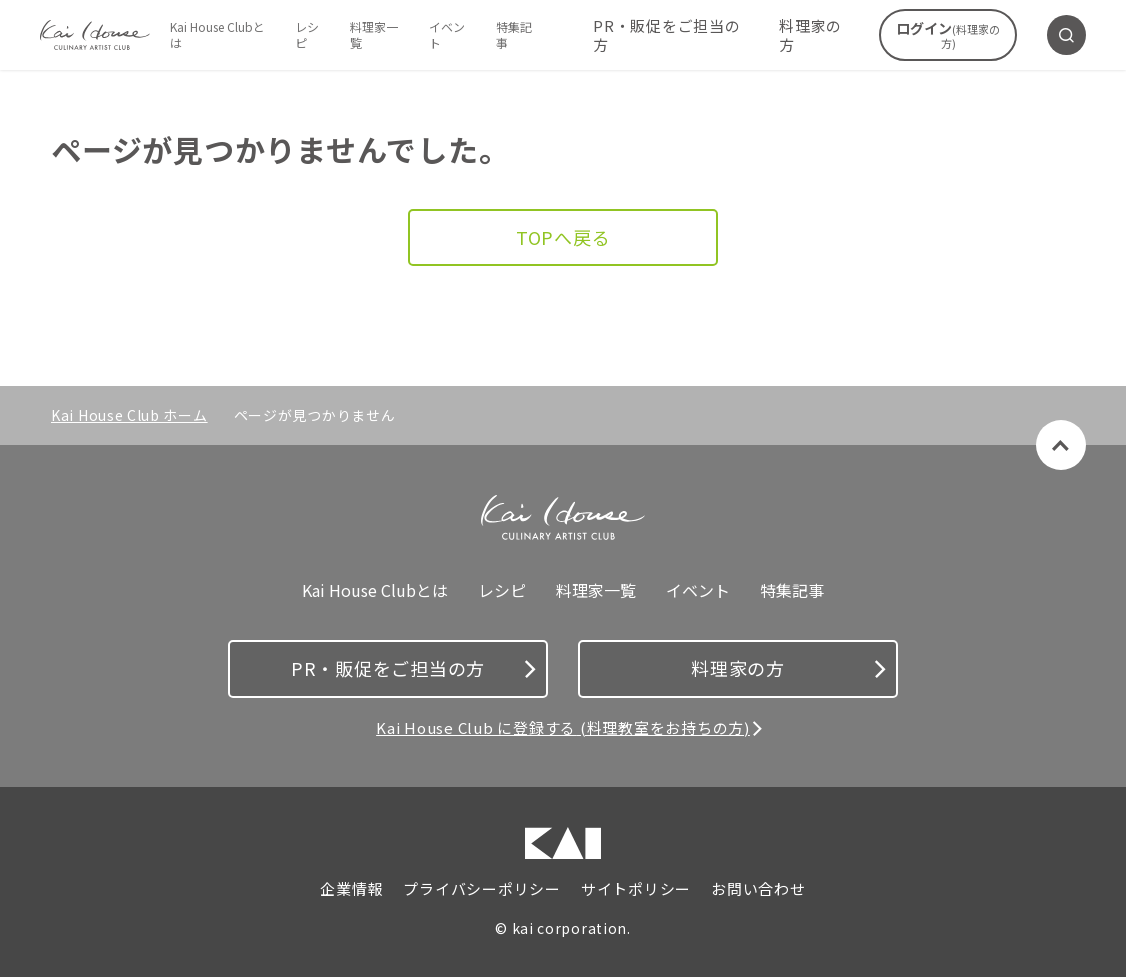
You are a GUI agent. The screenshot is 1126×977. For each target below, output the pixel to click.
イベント (447, 34)
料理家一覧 (374, 34)
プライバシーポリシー (482, 889)
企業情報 (351, 889)
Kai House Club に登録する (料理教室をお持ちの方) (563, 727)
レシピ (307, 34)
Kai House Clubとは (217, 34)
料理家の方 (810, 35)
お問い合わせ (758, 889)
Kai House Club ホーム (129, 415)
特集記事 (514, 34)
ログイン (948, 34)
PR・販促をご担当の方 (667, 35)
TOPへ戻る (563, 237)
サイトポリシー (636, 889)
